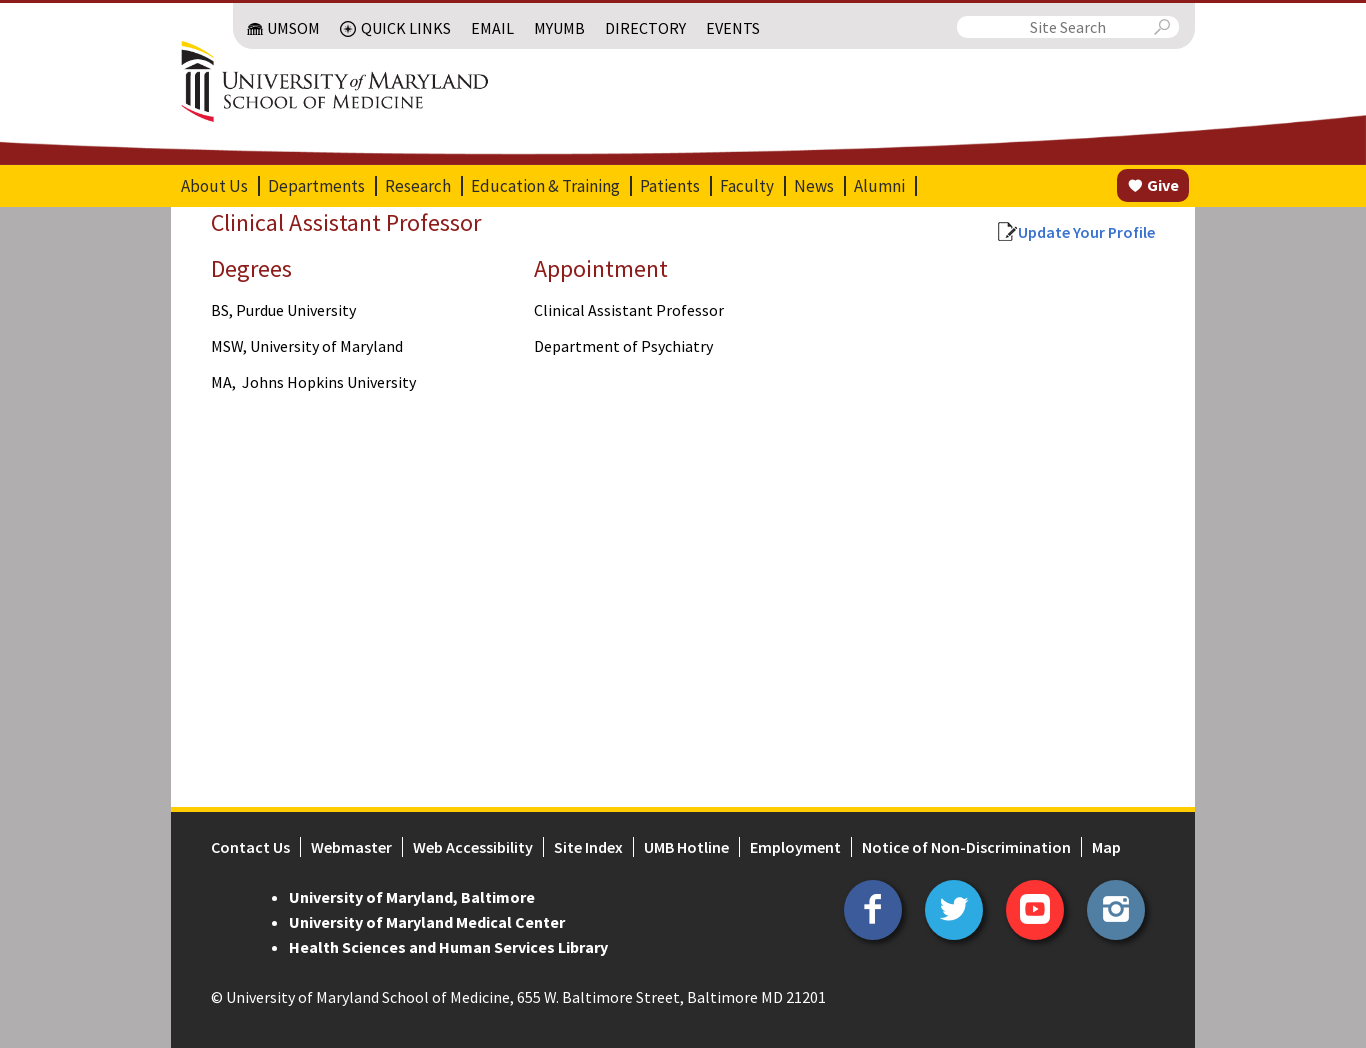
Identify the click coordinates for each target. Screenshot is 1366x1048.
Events (733, 28)
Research (418, 186)
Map (1106, 847)
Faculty (747, 186)
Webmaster (351, 847)
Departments (316, 186)
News (814, 186)
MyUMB (559, 28)
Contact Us (250, 847)
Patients (670, 186)
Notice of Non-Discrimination (966, 847)
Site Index (588, 847)
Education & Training (545, 186)
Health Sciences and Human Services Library (448, 947)
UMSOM (293, 28)
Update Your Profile (1086, 232)
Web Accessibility (473, 847)
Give (1163, 185)
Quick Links (406, 28)
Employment (795, 847)
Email (492, 28)
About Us (214, 186)
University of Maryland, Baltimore (412, 897)
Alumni (879, 186)
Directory (645, 28)
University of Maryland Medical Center (427, 922)
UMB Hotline (686, 847)
